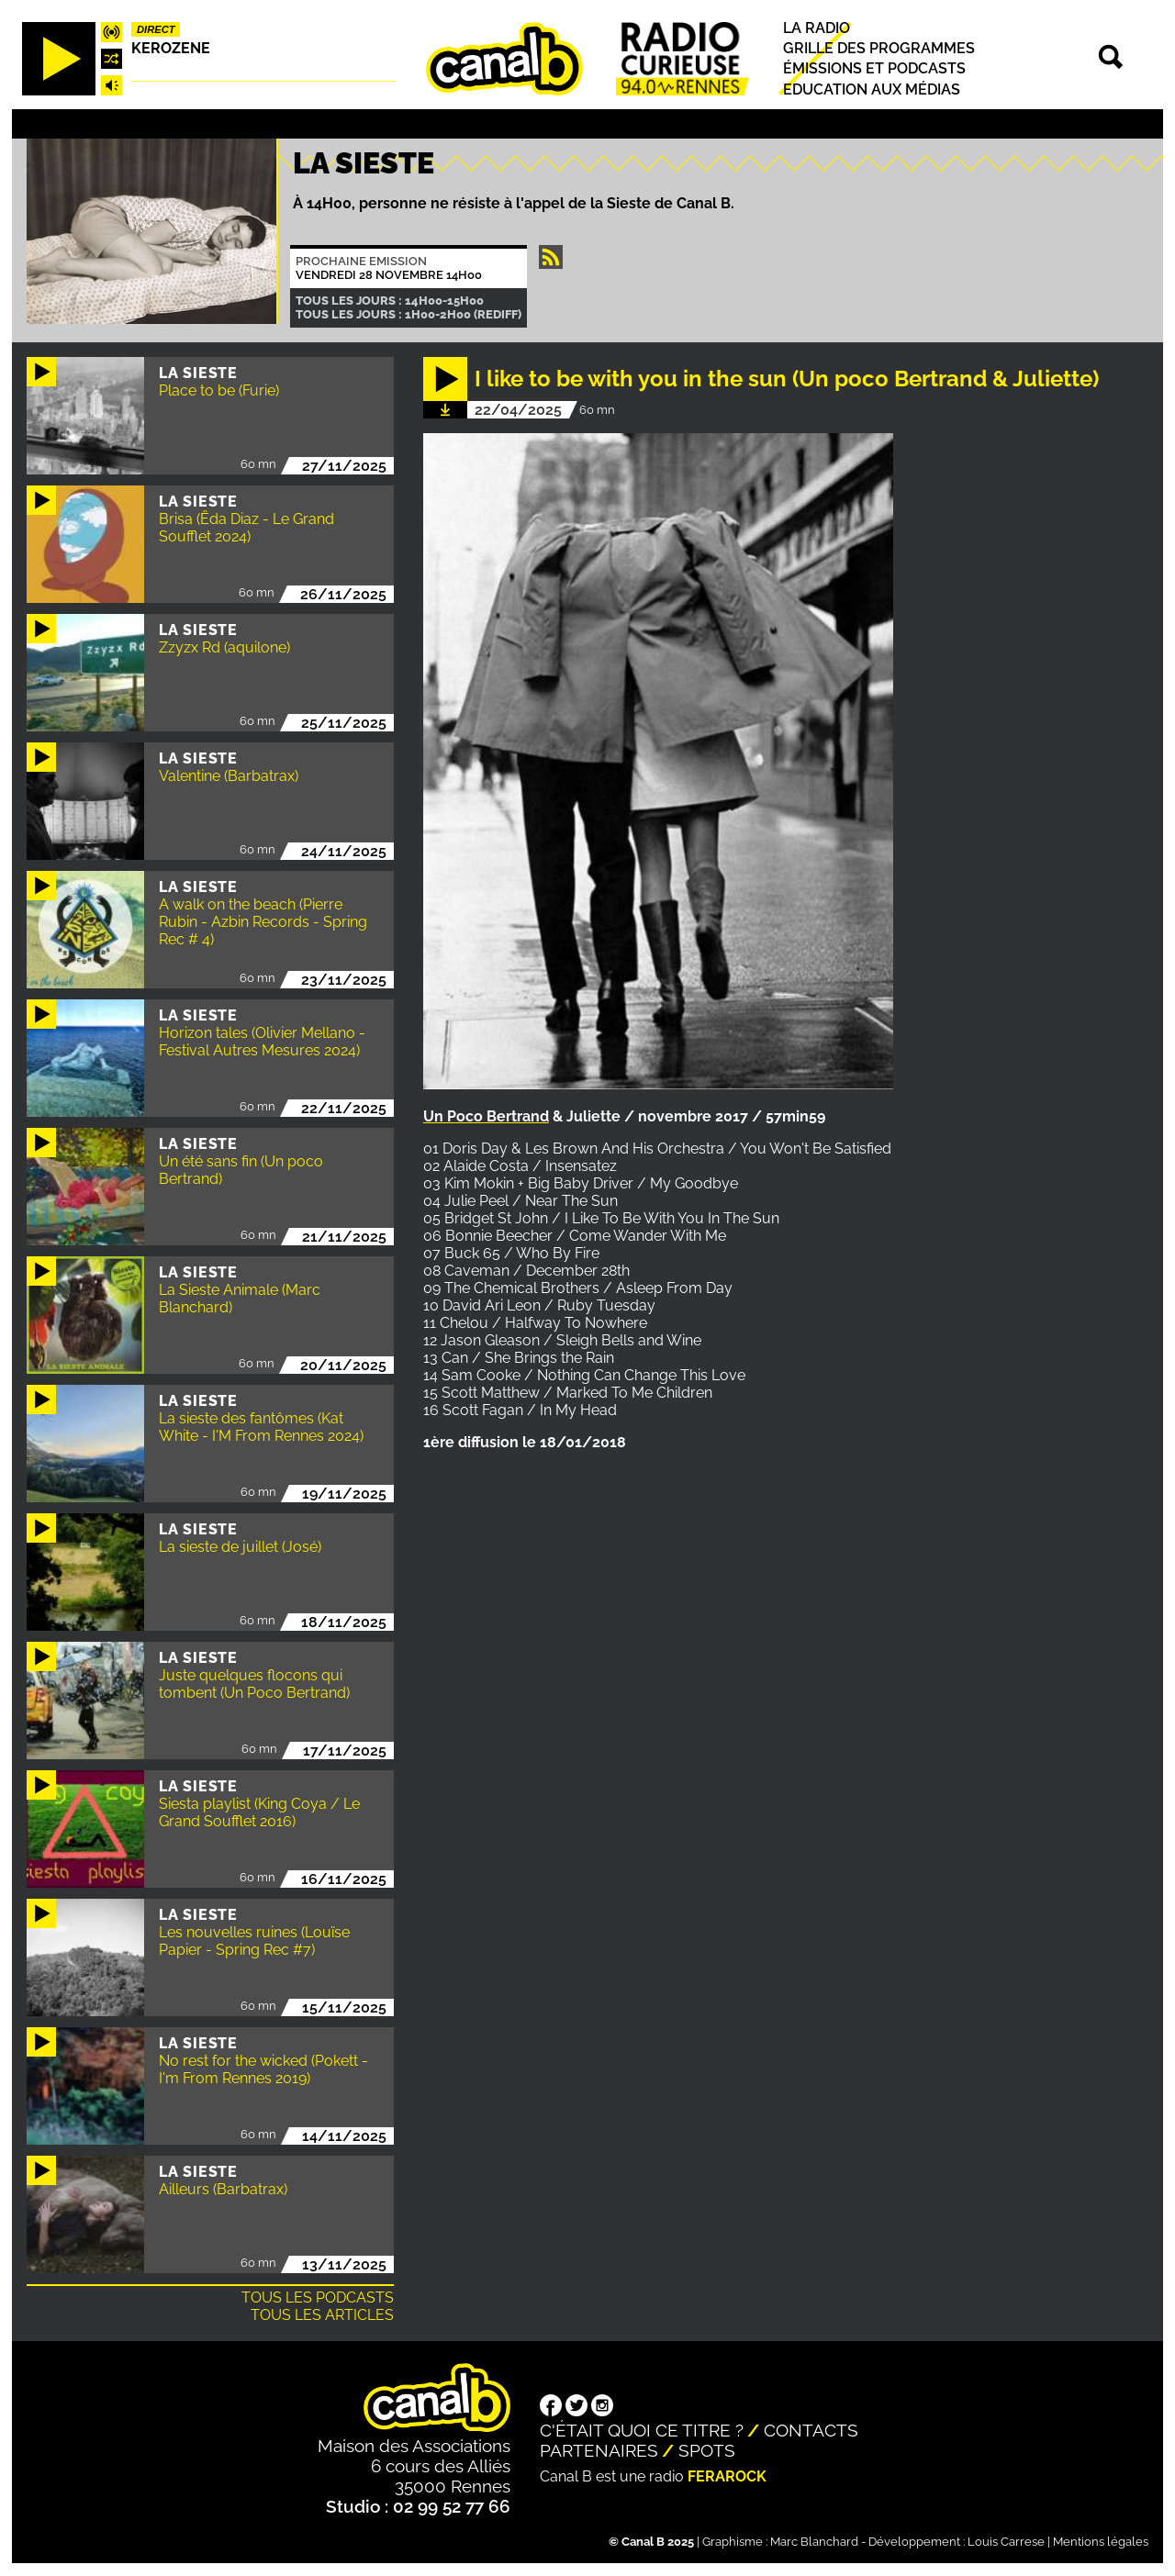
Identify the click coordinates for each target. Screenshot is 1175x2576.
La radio (816, 28)
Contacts (811, 2430)
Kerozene (170, 48)
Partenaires (599, 2450)
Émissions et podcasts (874, 69)
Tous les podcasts (317, 2297)
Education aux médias (871, 89)
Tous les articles (322, 2315)
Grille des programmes (879, 48)
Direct (156, 29)
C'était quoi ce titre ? (642, 2430)
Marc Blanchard (814, 2541)
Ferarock (727, 2476)
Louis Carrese (1006, 2541)
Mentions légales (1100, 2541)
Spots (706, 2450)
